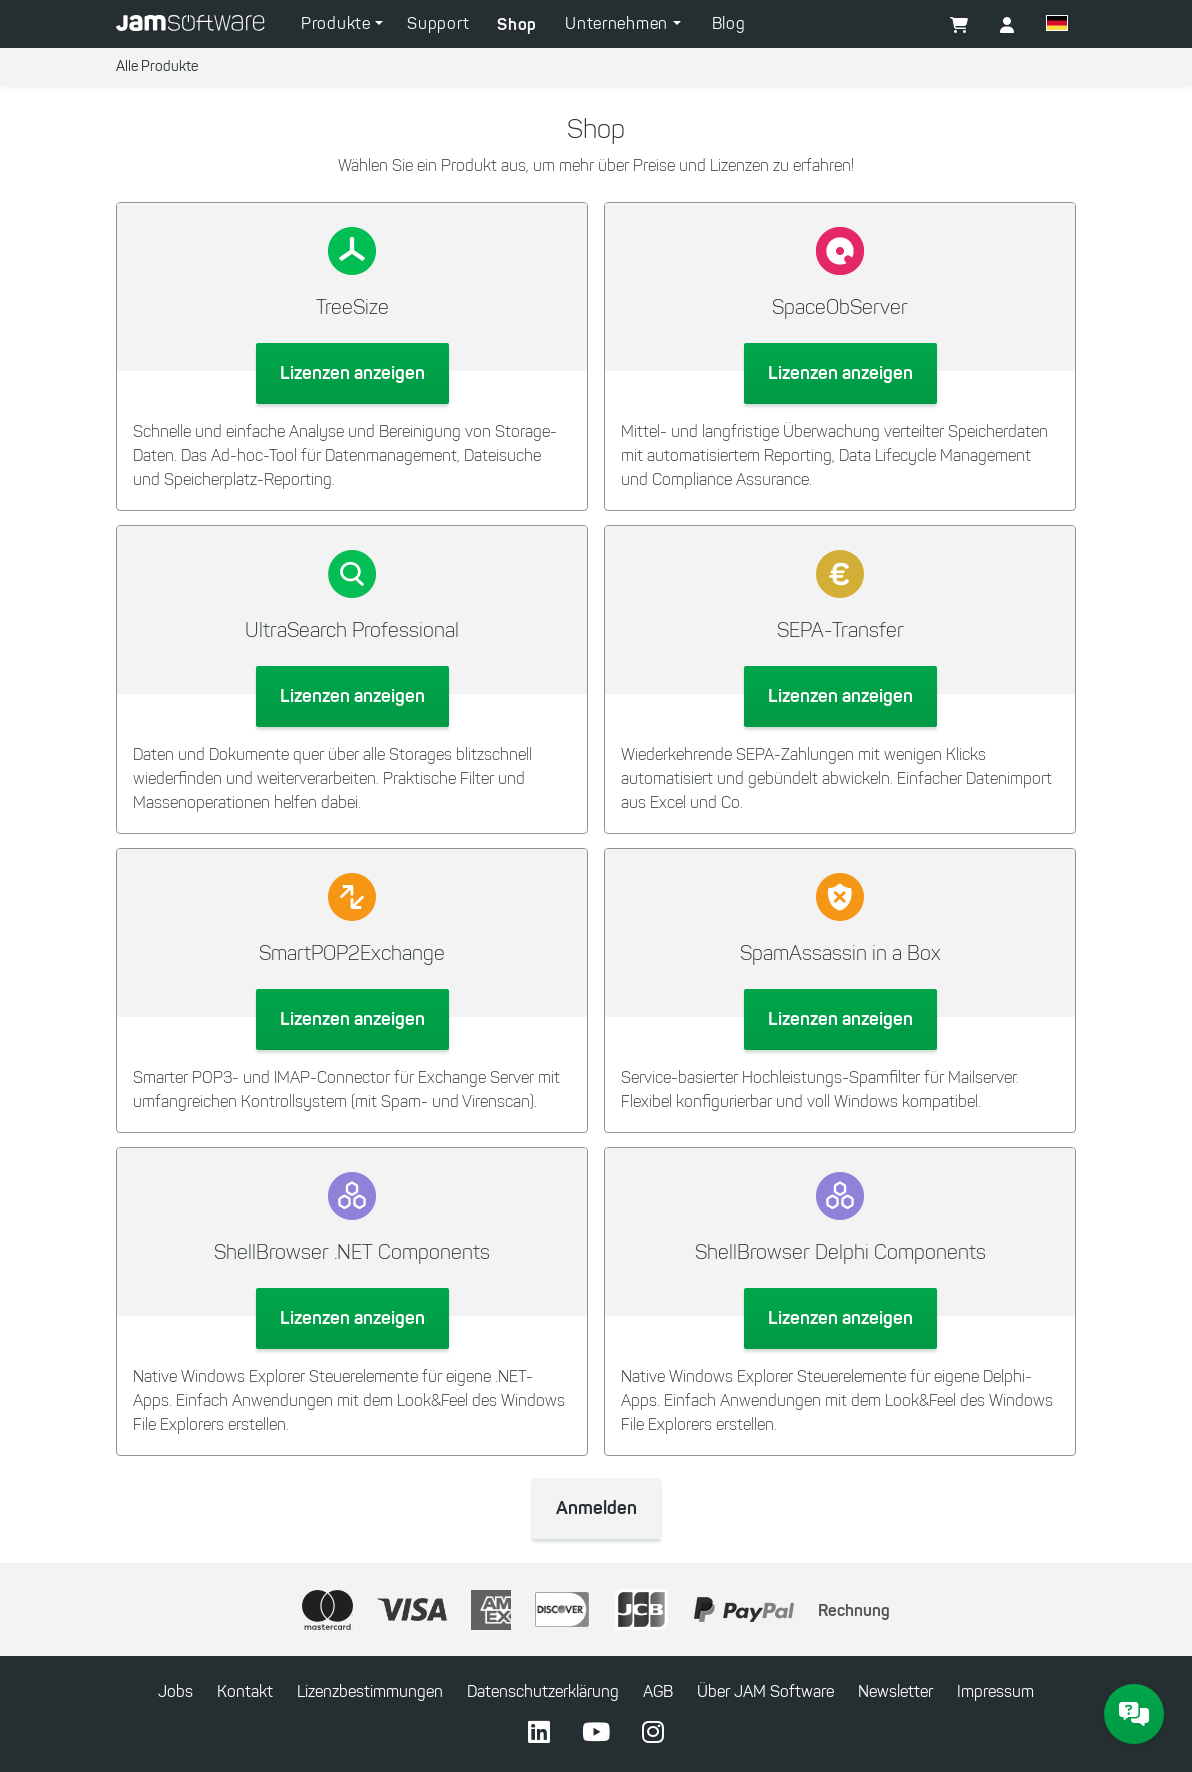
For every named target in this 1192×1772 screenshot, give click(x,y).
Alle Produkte (157, 66)
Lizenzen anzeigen (352, 373)
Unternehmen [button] (618, 23)
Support (438, 23)
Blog (729, 23)
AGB (658, 1691)
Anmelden (596, 1508)
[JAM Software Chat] (1134, 1714)
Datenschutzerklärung (543, 1691)
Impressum (995, 1691)
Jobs (175, 1691)
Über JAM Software (765, 1691)
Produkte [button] (338, 23)
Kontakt (245, 1691)
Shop (517, 24)
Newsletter (895, 1691)
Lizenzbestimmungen (370, 1691)
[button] (1007, 26)
